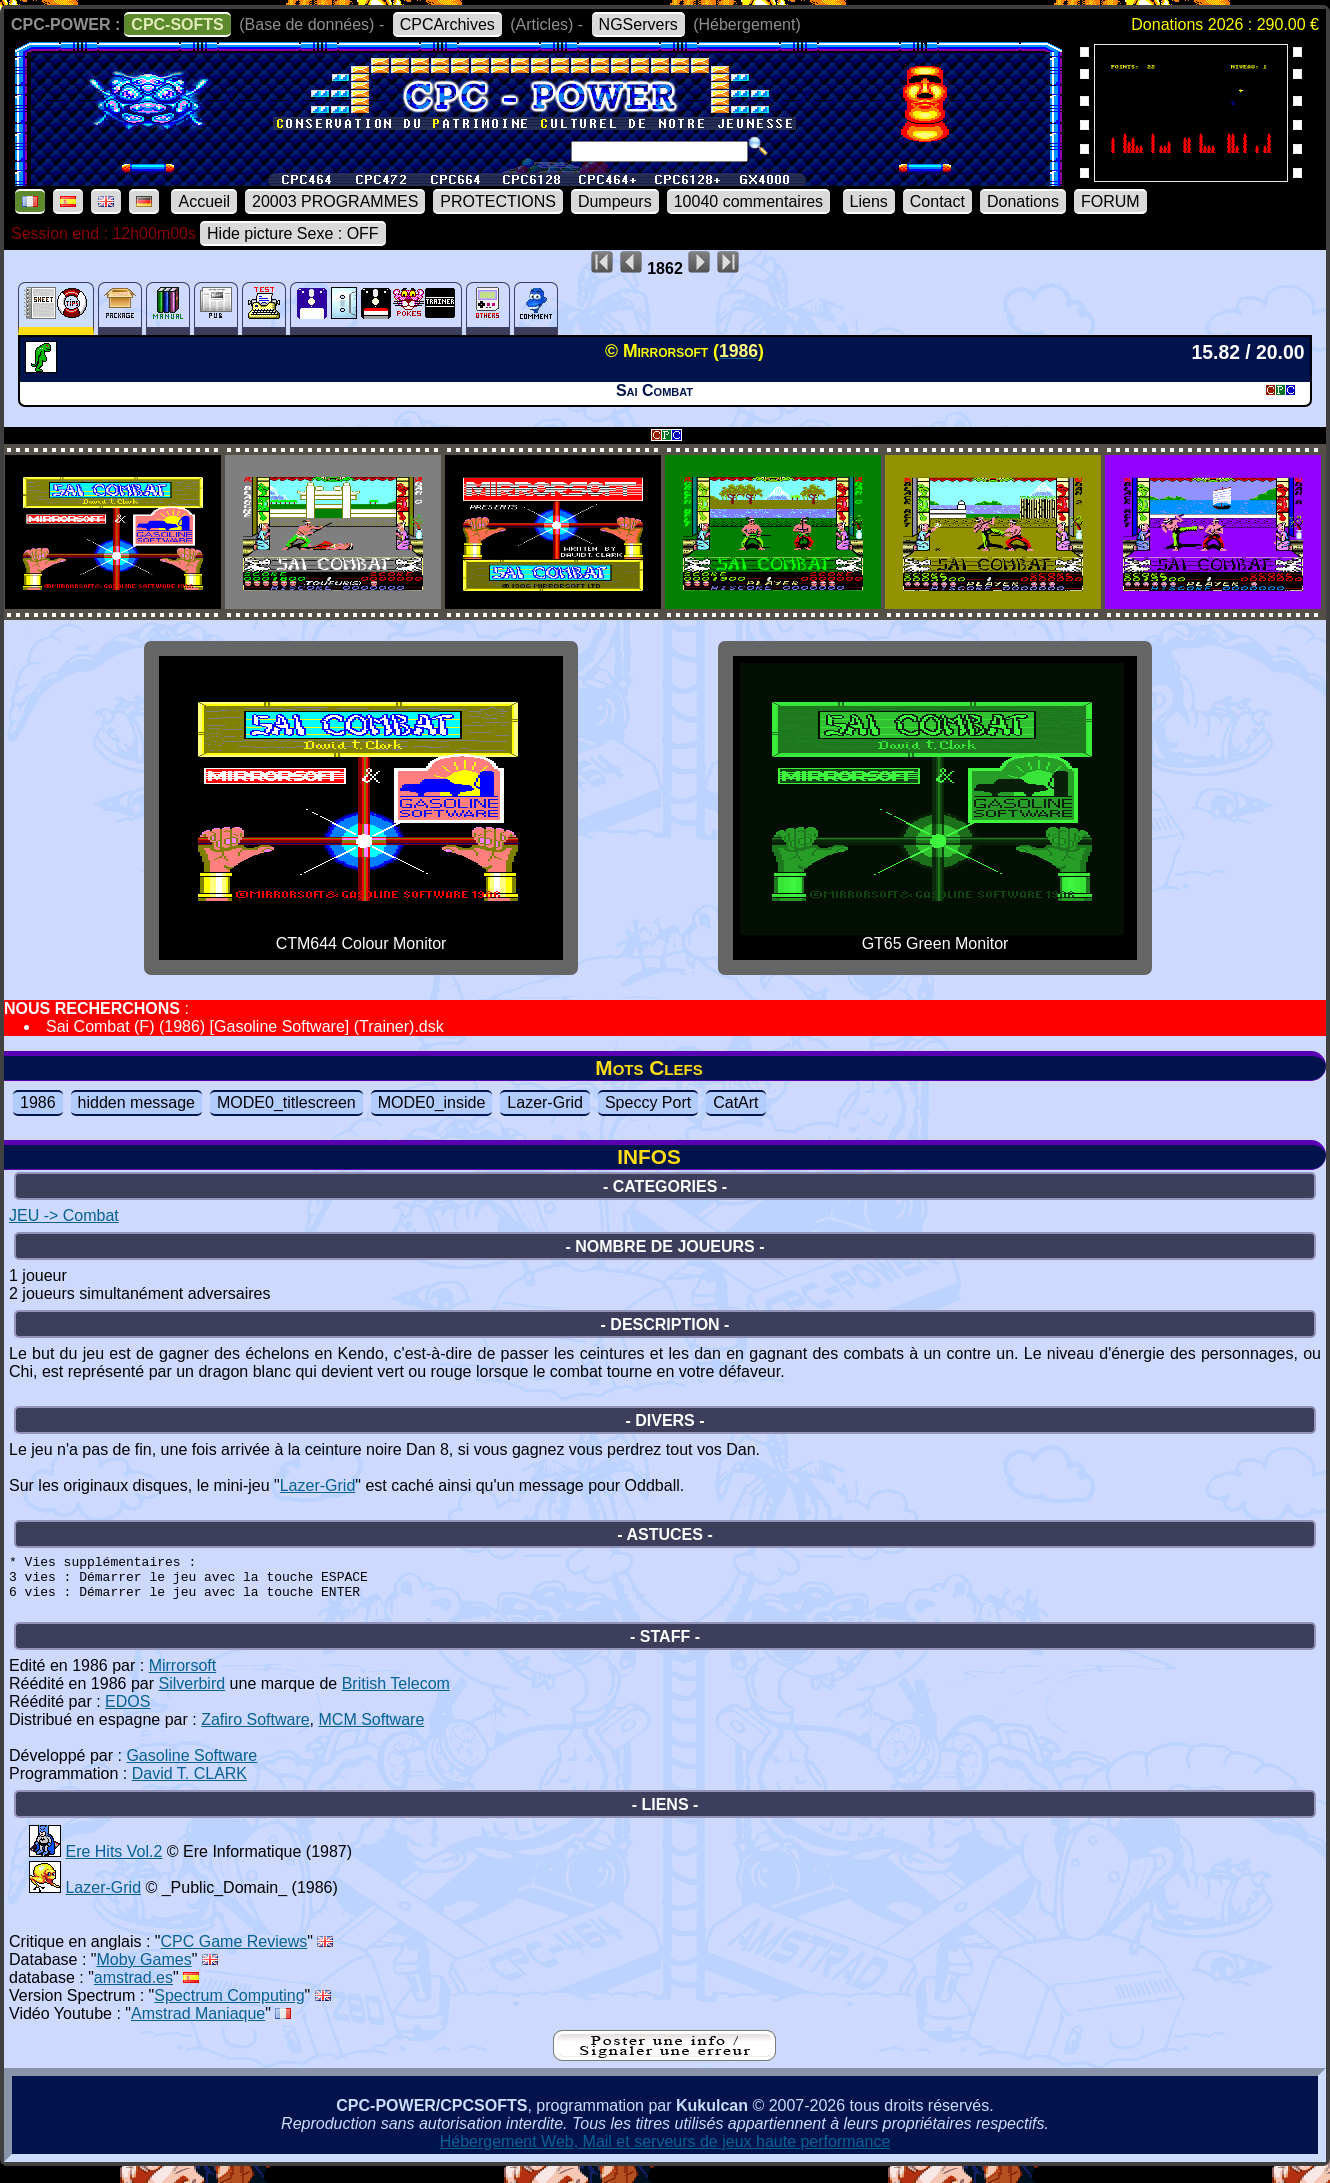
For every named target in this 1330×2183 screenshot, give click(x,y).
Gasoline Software (191, 1767)
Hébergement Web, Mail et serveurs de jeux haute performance (665, 2153)
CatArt (735, 1102)
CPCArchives (447, 24)
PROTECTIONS (498, 201)
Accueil (204, 201)
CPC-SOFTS (177, 24)
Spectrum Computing (229, 2007)
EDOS (127, 1713)
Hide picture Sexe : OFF (293, 233)
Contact (937, 201)
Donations (1023, 201)
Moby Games (144, 1971)
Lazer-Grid (545, 1102)
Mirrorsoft (183, 1677)
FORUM (1110, 201)
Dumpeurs (615, 201)
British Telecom (396, 1695)
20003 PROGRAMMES (335, 201)
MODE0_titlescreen (286, 1102)
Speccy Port (648, 1102)
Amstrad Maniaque (198, 2025)
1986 (38, 1102)
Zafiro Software (255, 1731)
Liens (869, 201)
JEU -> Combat (64, 1215)
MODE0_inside (432, 1102)
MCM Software (372, 1731)
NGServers (638, 24)
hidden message (136, 1102)
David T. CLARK (189, 1785)
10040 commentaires (748, 201)
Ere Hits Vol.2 (113, 1863)
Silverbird (191, 1695)
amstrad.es (133, 1989)
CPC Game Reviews (234, 1953)
